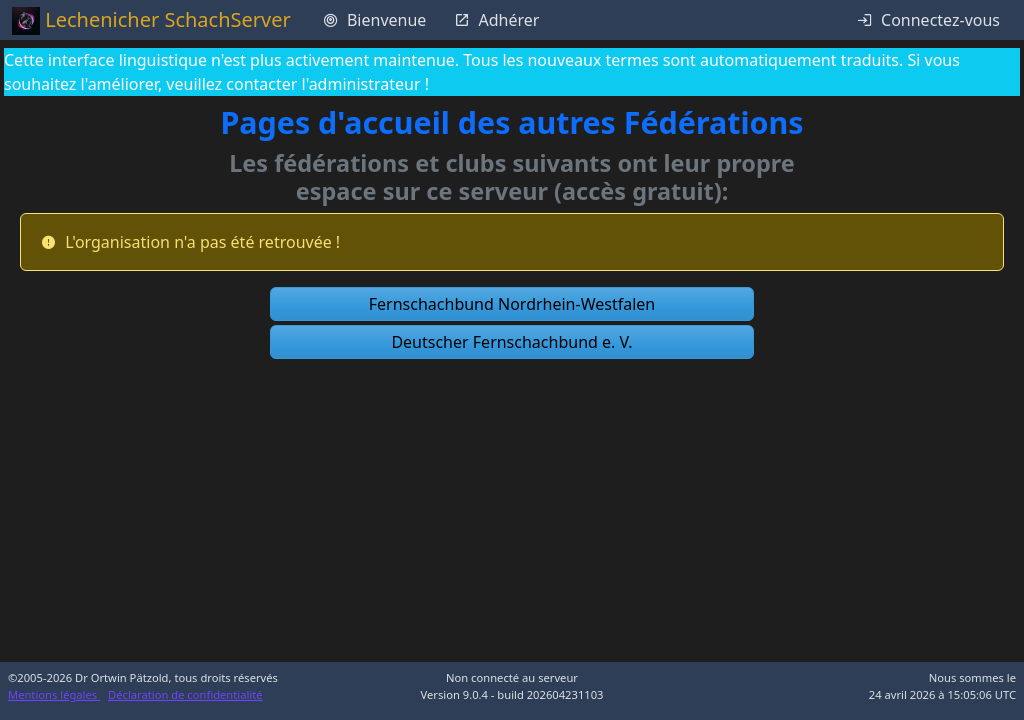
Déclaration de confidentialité (185, 694)
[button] (512, 304)
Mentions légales (54, 694)
